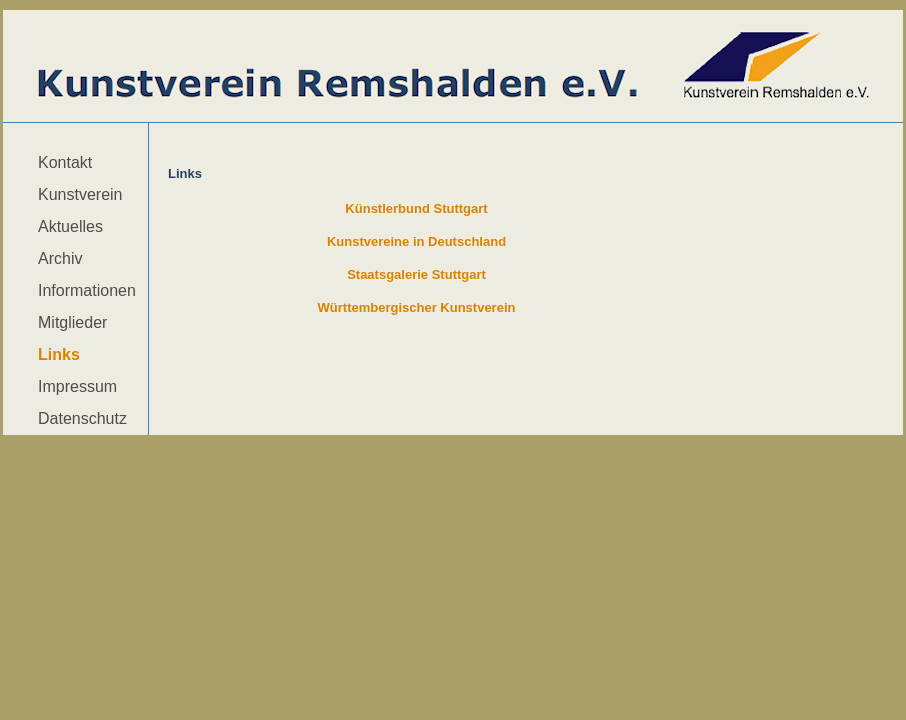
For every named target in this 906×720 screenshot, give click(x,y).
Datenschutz (82, 418)
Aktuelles (70, 226)
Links (59, 354)
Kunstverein (80, 194)
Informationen (87, 290)
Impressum (77, 386)
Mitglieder (72, 322)
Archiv (60, 258)
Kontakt (65, 162)
